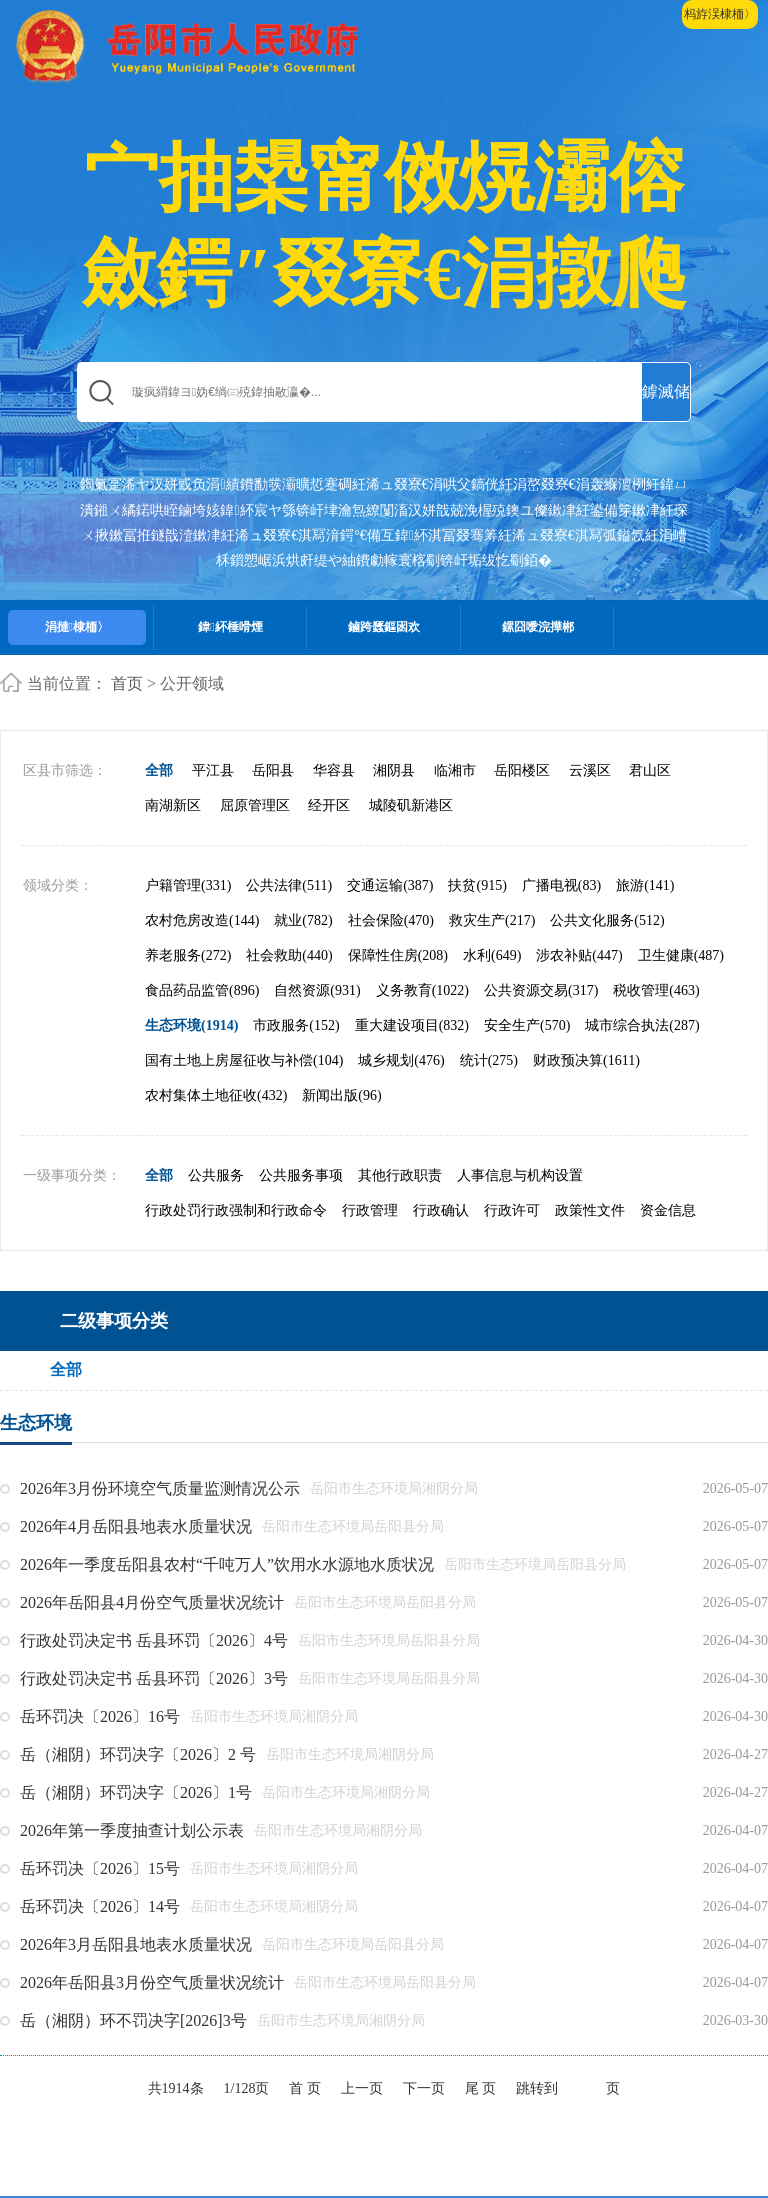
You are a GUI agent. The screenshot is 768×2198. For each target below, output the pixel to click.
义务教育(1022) (422, 990)
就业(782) (303, 920)
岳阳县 (273, 770)
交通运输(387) (390, 885)
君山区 (650, 770)
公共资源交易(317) (541, 990)
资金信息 (668, 1210)
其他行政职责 (400, 1175)
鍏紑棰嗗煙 (230, 627)
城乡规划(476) (401, 1060)
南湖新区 (173, 805)
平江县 (213, 770)
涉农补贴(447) (579, 955)
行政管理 (370, 1210)
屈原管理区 (255, 805)
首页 (127, 683)
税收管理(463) (656, 990)
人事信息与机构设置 (520, 1175)
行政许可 (512, 1210)
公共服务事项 (301, 1175)
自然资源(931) (317, 990)
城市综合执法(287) (642, 1025)
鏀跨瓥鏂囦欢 (384, 627)
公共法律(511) (289, 885)
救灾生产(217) (492, 920)
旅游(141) (645, 885)
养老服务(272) (188, 955)
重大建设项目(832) (412, 1025)
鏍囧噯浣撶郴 (538, 627)
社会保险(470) (391, 920)
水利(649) (492, 955)
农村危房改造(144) (202, 920)
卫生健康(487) (681, 955)
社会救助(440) (289, 955)
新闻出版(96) (341, 1095)
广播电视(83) (561, 885)
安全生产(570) (527, 1025)
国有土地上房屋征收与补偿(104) (244, 1060)
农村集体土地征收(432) (216, 1095)
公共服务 (216, 1175)
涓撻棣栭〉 (77, 627)
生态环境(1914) (191, 1025)
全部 (159, 770)
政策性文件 (590, 1210)
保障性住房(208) (398, 955)
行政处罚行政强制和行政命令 (236, 1210)
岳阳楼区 (522, 770)
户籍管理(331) (188, 885)
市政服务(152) (296, 1025)
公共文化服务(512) (607, 920)
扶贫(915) (477, 885)
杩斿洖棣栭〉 (720, 14)
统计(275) (489, 1060)
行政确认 (441, 1210)
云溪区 (590, 770)
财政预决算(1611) (586, 1060)
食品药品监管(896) (202, 990)
